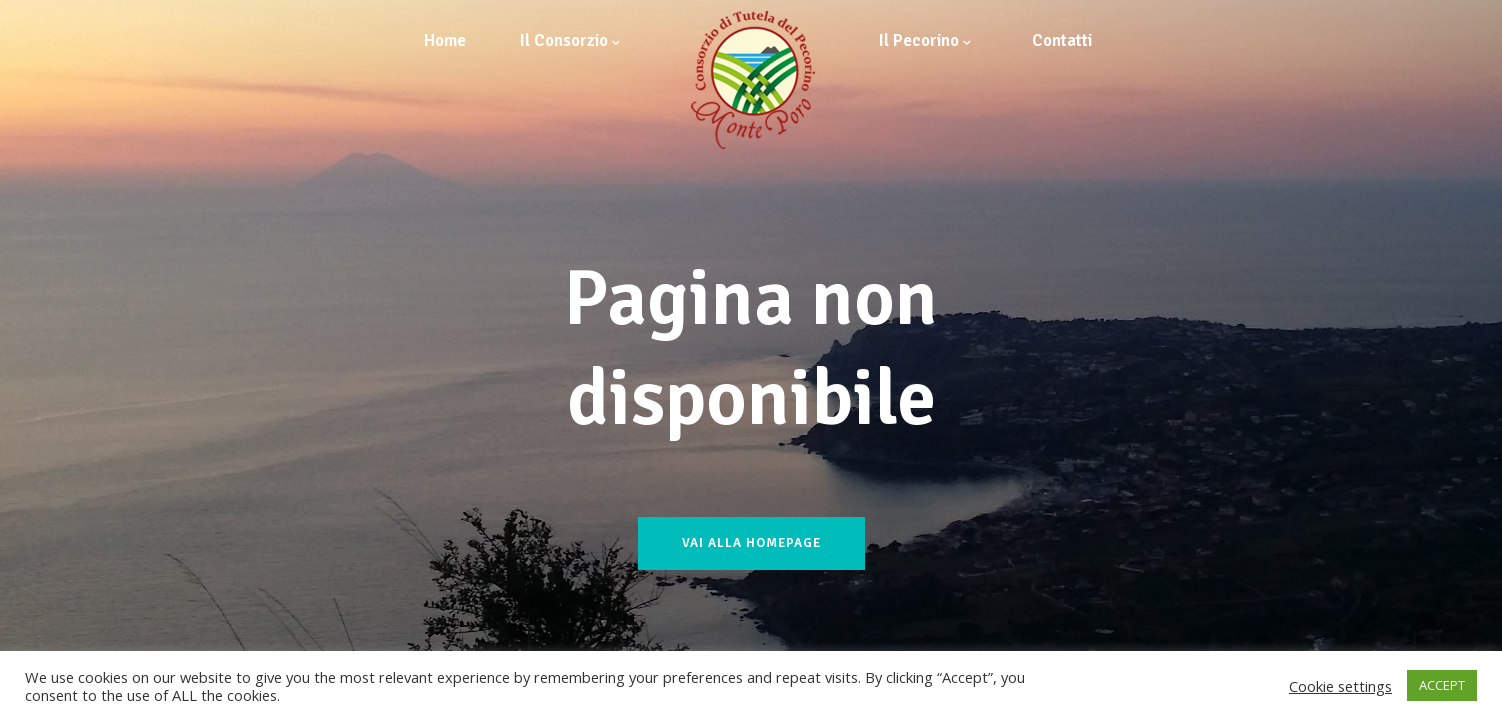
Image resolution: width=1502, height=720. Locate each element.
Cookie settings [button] (1340, 686)
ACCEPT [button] (1442, 685)
